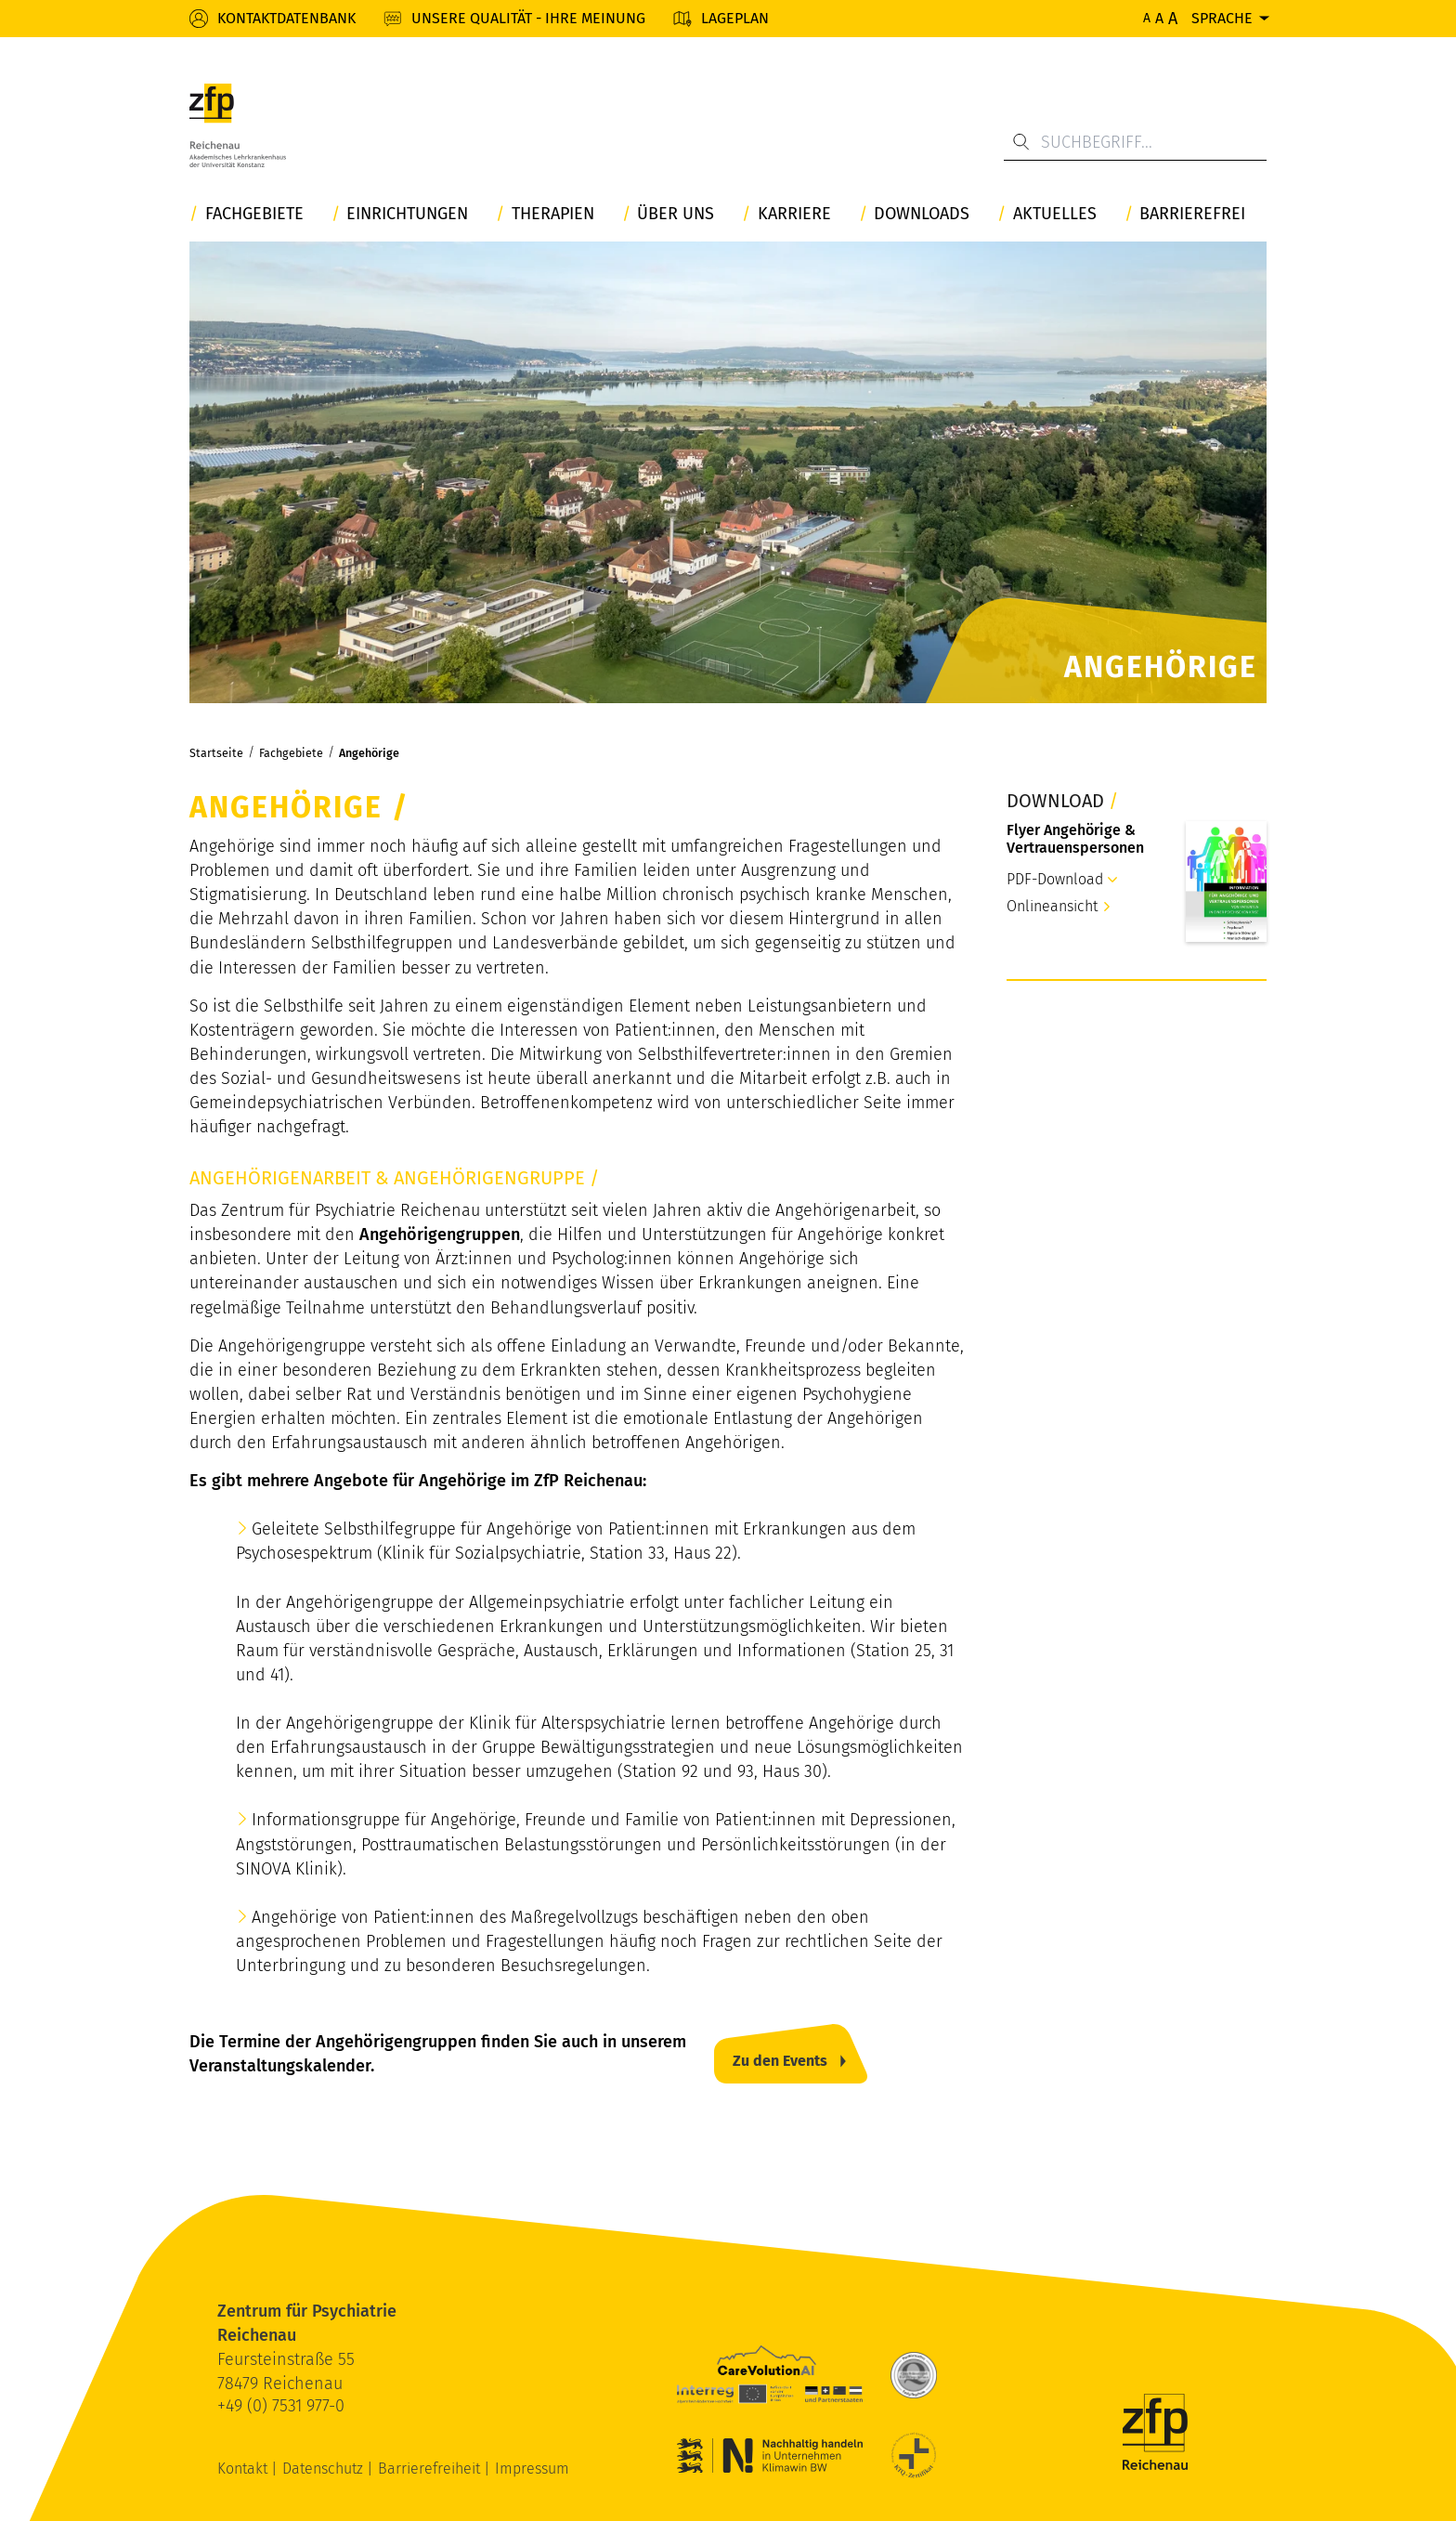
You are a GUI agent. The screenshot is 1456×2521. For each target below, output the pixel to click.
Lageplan (735, 18)
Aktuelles (1055, 214)
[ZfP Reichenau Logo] (237, 125)
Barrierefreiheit (431, 2468)
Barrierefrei (1192, 214)
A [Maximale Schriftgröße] (1172, 18)
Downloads (921, 214)
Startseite (216, 753)
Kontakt (244, 2468)
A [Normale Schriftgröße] (1146, 18)
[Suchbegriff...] (1135, 142)
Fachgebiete (254, 214)
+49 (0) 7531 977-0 (280, 2406)
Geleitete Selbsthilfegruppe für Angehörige (412, 1529)
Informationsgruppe (326, 1819)
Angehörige (369, 753)
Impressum (532, 2468)
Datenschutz (324, 2468)
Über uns (675, 214)
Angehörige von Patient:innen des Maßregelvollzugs (445, 1917)
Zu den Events (780, 2061)
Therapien (553, 214)
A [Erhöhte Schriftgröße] (1159, 18)
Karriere (794, 214)
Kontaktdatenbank (286, 18)
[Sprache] (1229, 18)
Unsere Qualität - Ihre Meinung (528, 18)
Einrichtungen (407, 214)
